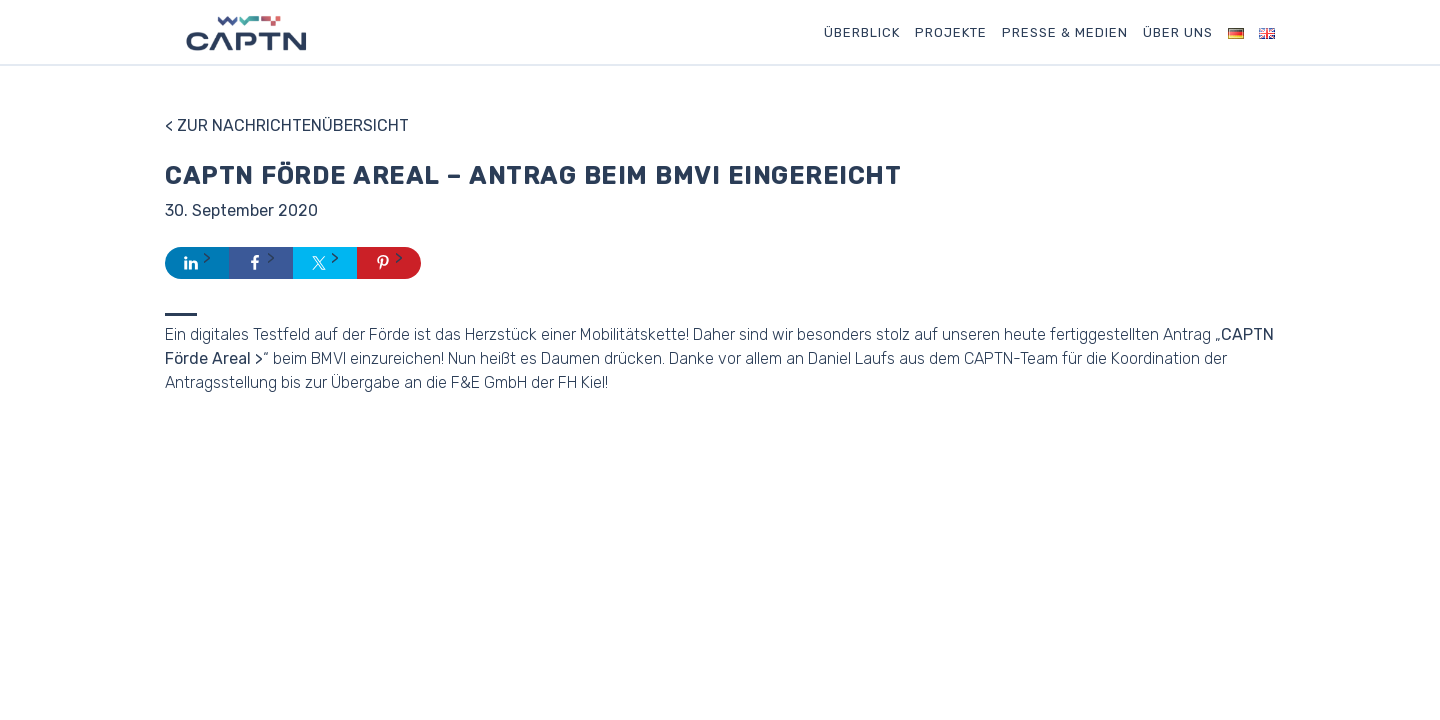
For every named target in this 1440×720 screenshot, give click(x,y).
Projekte (951, 32)
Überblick (862, 32)
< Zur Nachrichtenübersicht (287, 125)
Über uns (1178, 32)
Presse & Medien (1065, 32)
